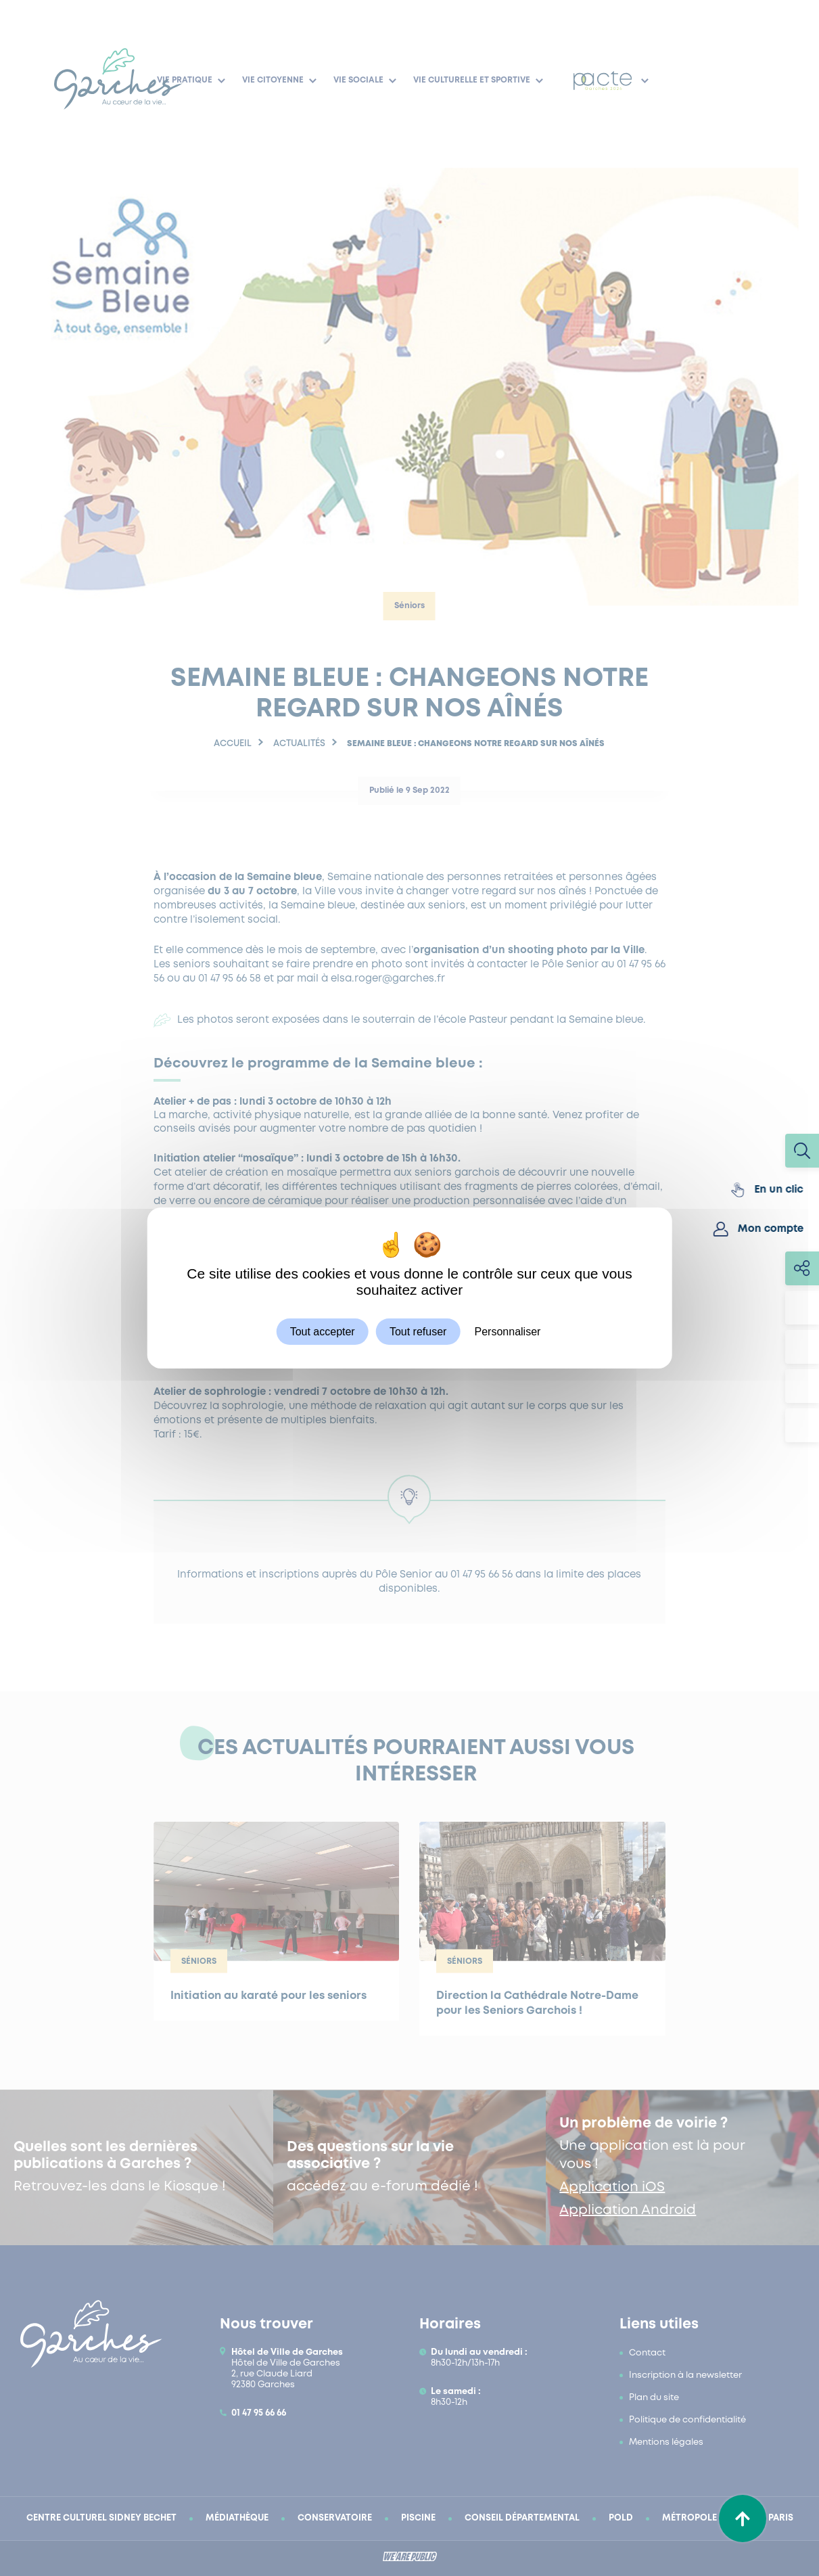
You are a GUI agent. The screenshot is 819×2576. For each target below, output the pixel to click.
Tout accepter (322, 1331)
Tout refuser (418, 1331)
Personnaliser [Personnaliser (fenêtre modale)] (508, 1331)
